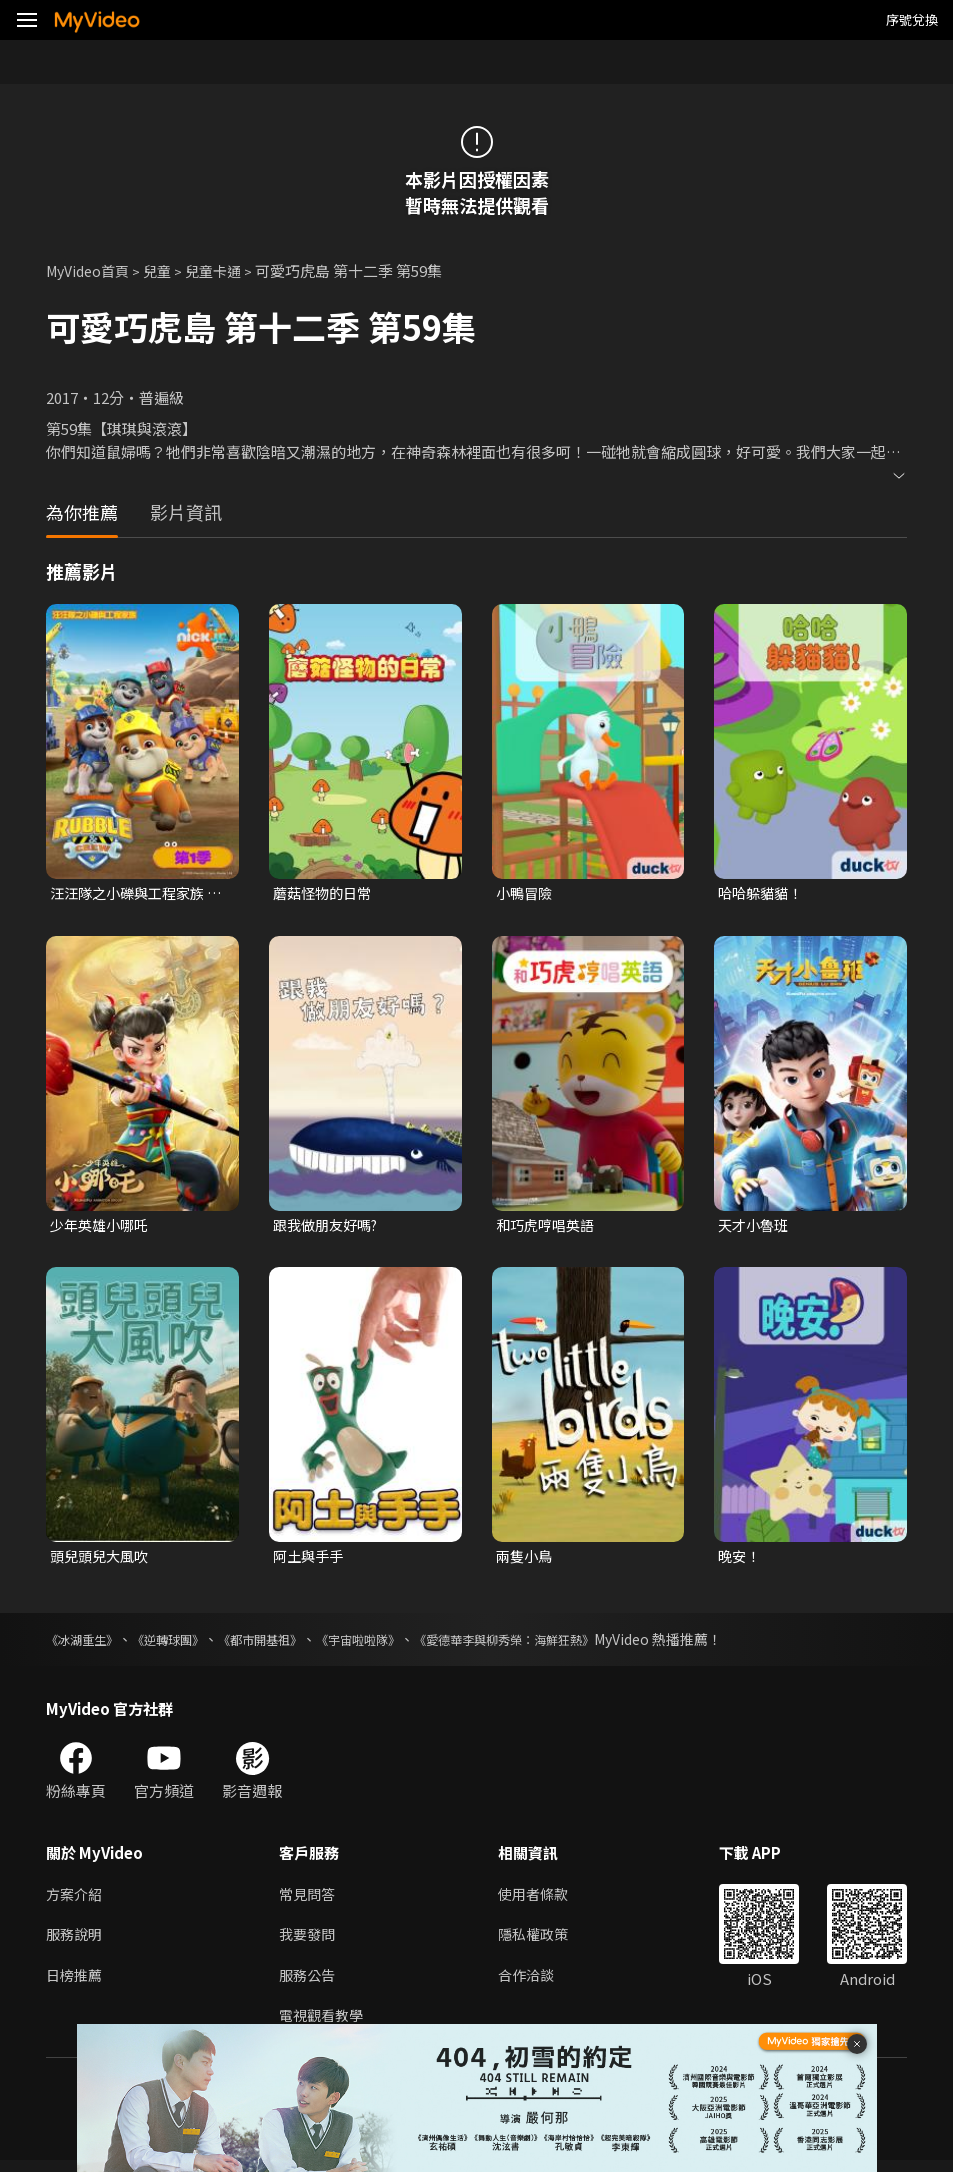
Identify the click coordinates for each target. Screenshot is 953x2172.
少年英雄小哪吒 (102, 1227)
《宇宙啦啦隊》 (403, 1644)
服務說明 (76, 1941)
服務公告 (309, 1983)
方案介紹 (76, 1899)
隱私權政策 (541, 1941)
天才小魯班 (755, 1227)
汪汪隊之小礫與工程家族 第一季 (132, 894)
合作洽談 (534, 1983)
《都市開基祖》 (291, 1644)
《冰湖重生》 (88, 1644)
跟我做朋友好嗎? (329, 1227)
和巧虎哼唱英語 (548, 1227)
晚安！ (740, 1560)
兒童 (166, 270)
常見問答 (309, 1899)
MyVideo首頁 (91, 270)
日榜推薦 (76, 1983)
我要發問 (309, 1941)
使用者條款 (541, 1899)
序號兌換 (912, 19)
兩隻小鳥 (526, 1560)
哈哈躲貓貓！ (763, 893)
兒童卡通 (225, 270)
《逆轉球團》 (186, 1644)
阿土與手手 (310, 1560)
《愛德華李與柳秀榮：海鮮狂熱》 (571, 1644)
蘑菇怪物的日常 (325, 893)
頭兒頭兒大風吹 (102, 1560)
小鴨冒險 (526, 893)
